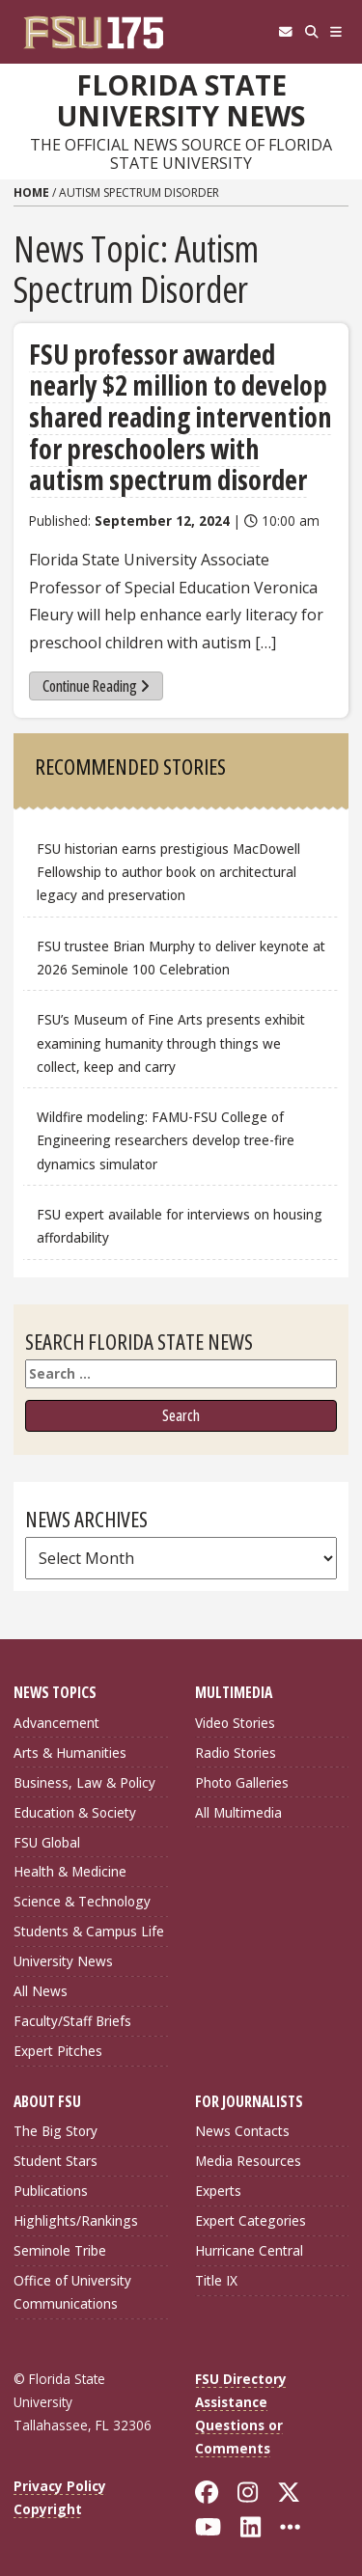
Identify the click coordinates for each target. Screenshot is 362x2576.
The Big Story (55, 2131)
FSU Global (47, 1842)
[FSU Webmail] (285, 31)
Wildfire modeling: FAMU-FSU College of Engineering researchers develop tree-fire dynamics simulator (165, 1140)
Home (31, 192)
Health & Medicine (70, 1871)
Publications (51, 2190)
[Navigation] (336, 31)
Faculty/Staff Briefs (72, 2021)
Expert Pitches (58, 2051)
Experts (218, 2190)
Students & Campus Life (89, 1931)
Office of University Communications (72, 2292)
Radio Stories (235, 1752)
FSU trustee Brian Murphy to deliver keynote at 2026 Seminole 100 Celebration (181, 957)
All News (41, 1991)
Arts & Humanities (70, 1752)
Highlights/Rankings (76, 2220)
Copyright (48, 2509)
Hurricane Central (249, 2250)
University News (63, 1961)
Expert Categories (250, 2220)
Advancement (56, 1722)
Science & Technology (82, 1901)
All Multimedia (238, 1812)
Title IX (216, 2280)
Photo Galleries (242, 1782)
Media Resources (248, 2160)
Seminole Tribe (60, 2250)
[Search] (311, 31)
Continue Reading (96, 686)
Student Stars (55, 2160)
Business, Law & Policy (84, 1782)
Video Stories (235, 1722)
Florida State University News (181, 101)
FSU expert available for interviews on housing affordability (179, 1226)
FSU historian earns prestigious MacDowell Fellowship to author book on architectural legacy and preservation (168, 871)
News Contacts (242, 2131)
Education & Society (75, 1812)
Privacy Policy (60, 2486)
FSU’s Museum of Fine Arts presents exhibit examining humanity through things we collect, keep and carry (171, 1042)
